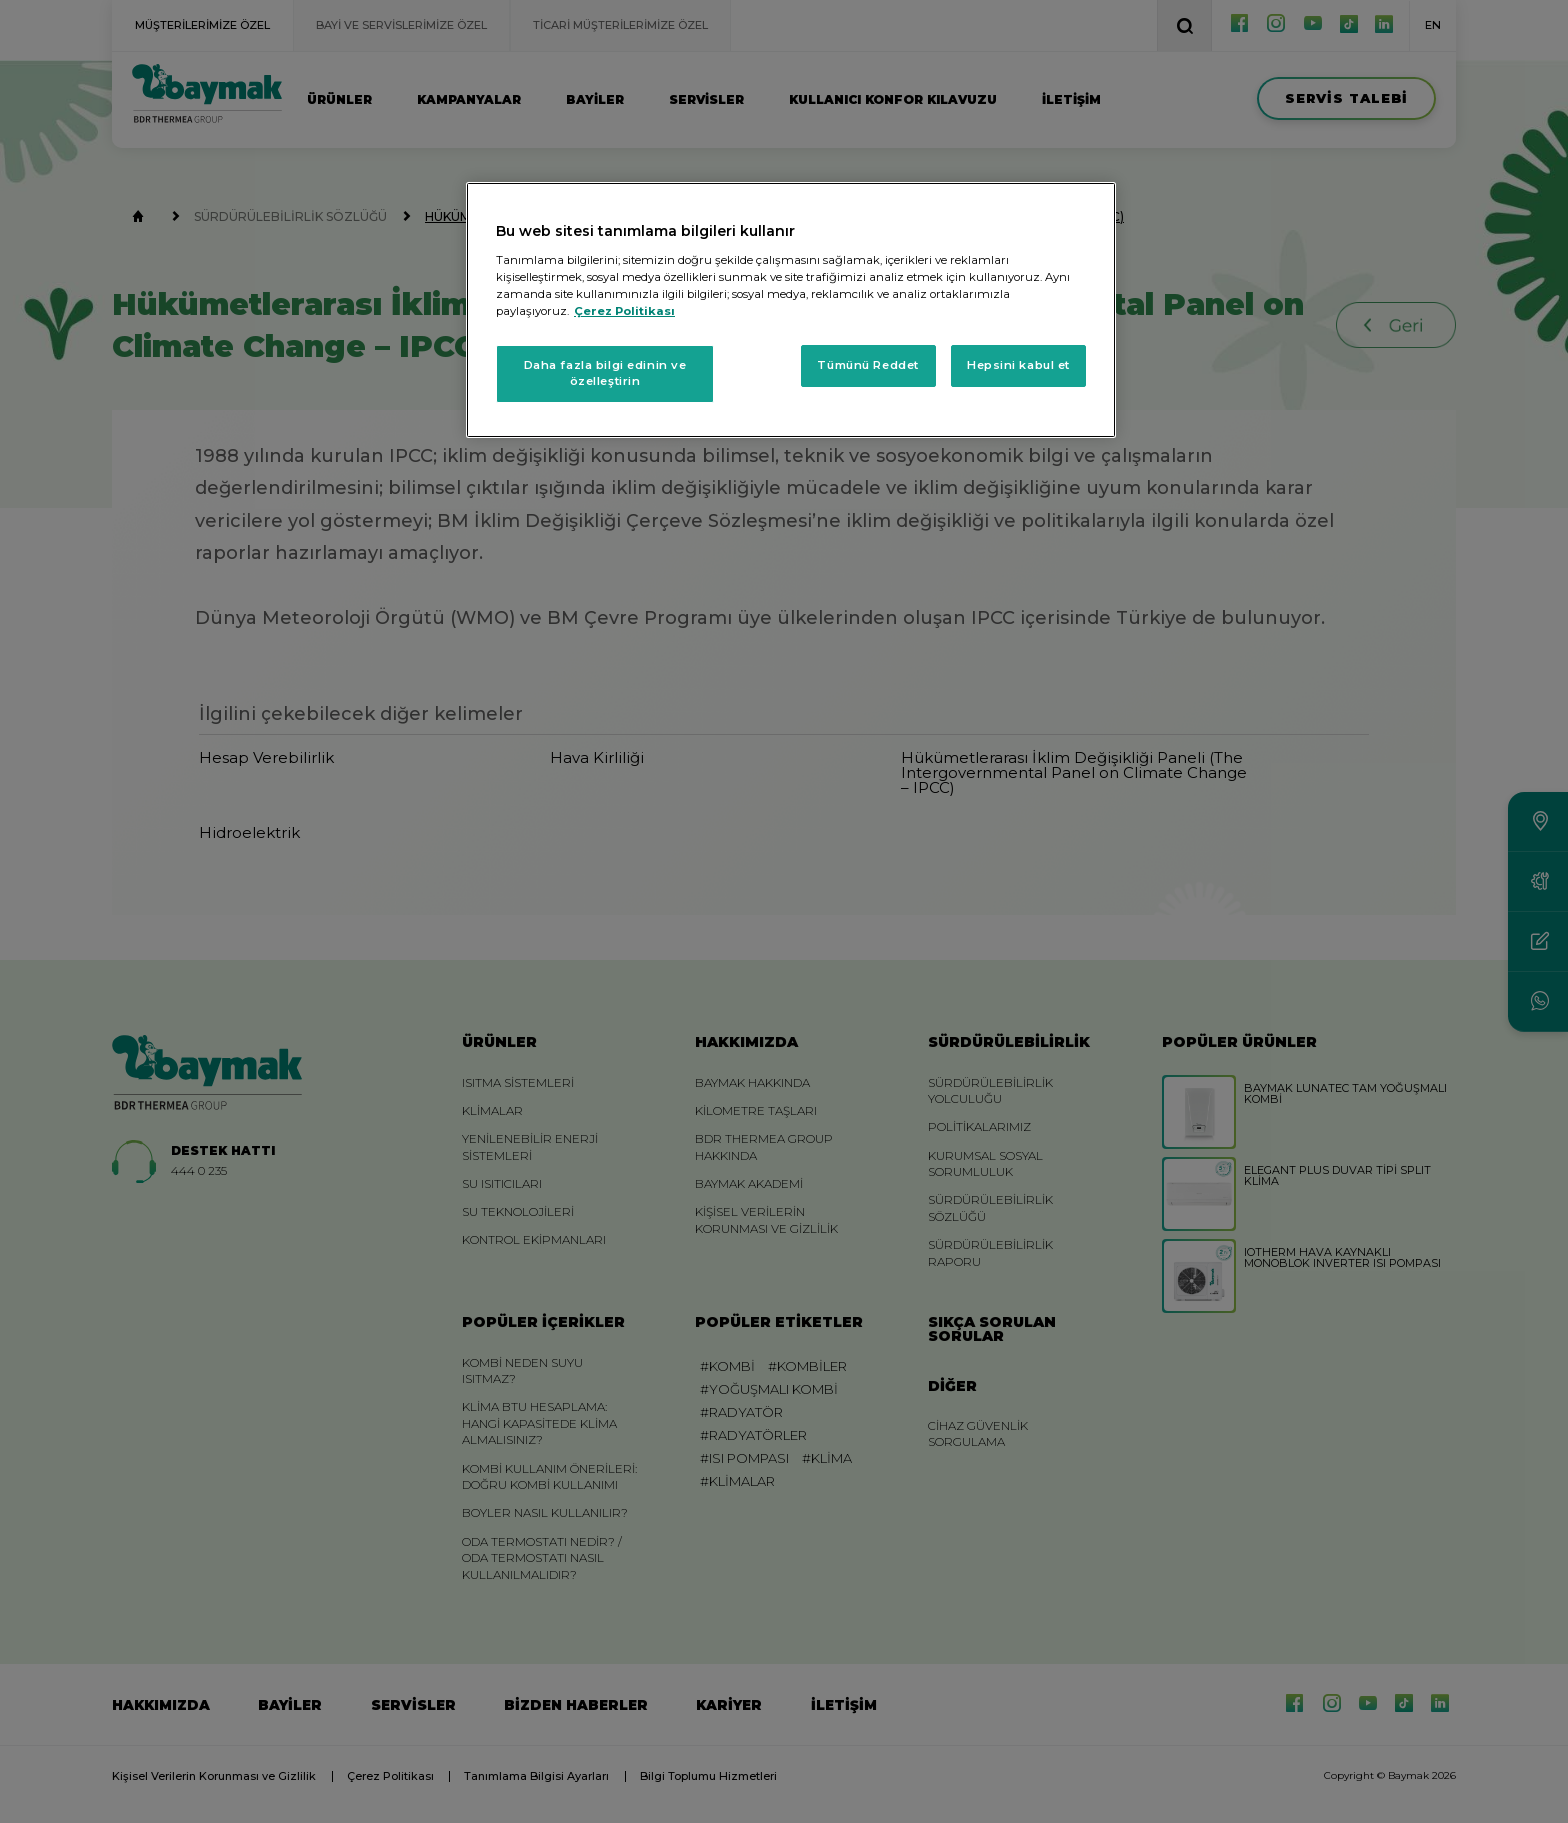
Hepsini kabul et (1018, 365)
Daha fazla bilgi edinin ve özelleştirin (605, 373)
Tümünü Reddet (867, 365)
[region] (791, 310)
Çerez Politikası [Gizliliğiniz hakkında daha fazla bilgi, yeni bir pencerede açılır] (624, 311)
